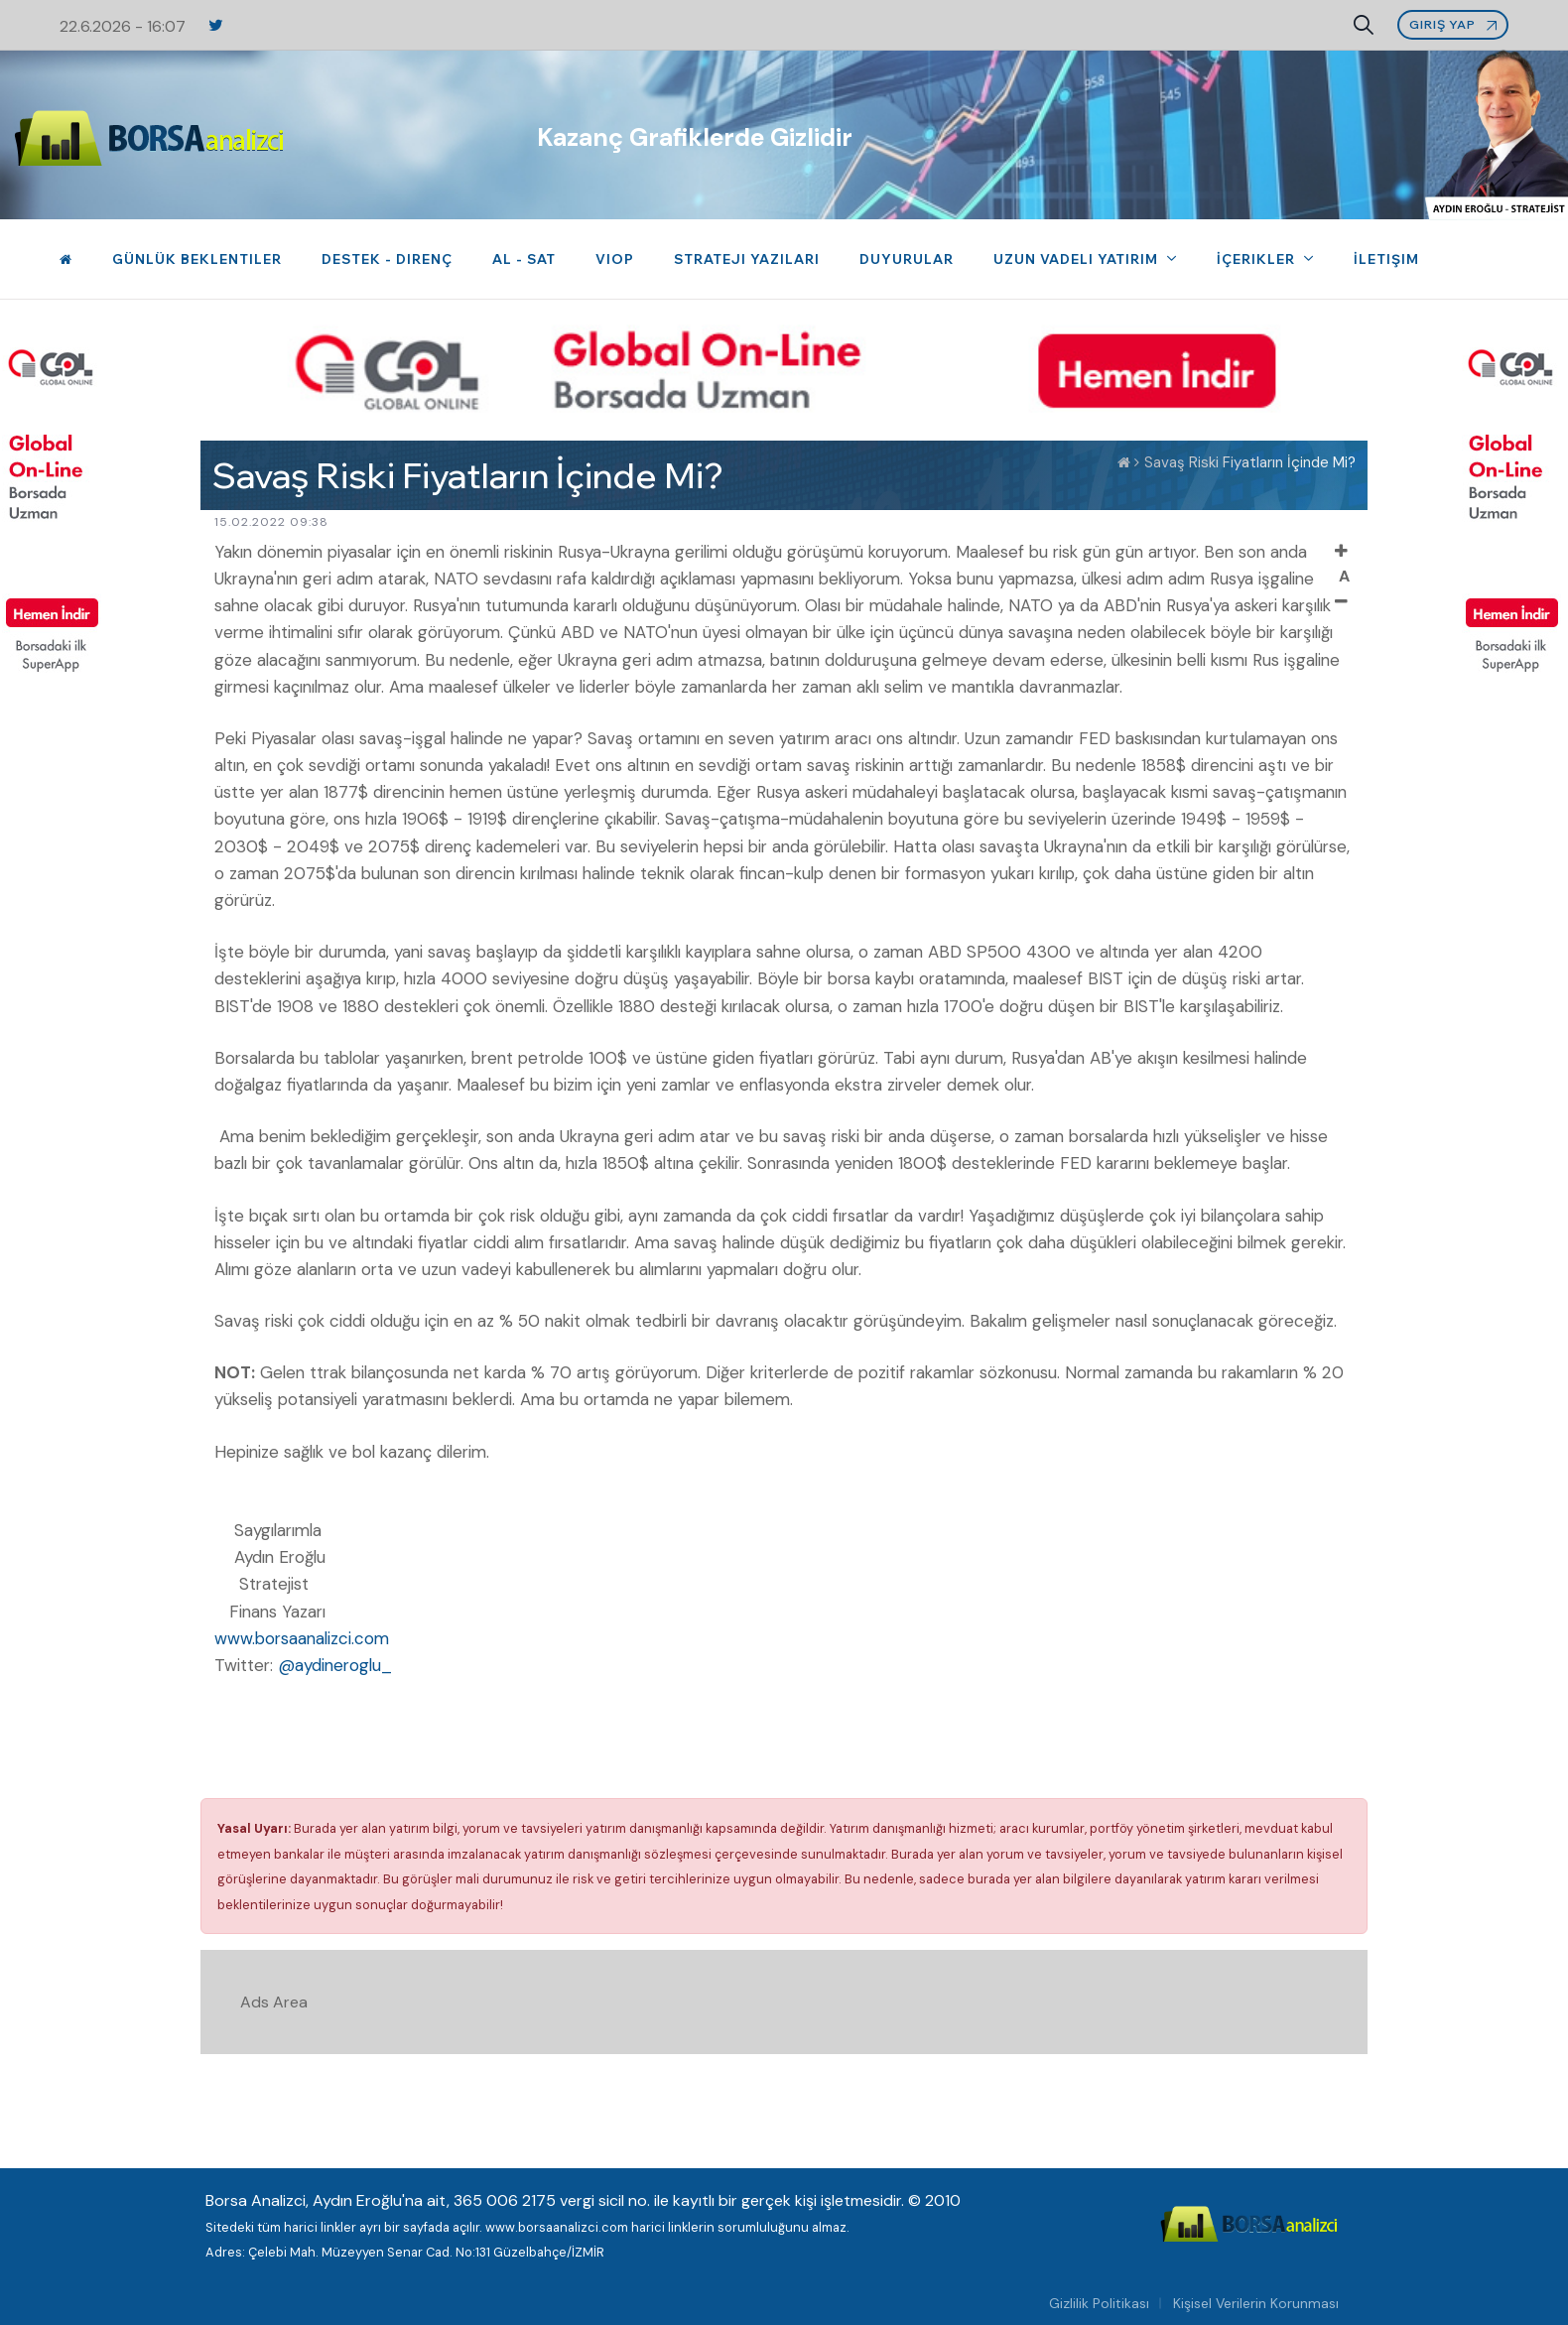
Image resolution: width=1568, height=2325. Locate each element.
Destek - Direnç (387, 259)
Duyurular (906, 259)
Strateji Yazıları (747, 259)
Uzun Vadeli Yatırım (1077, 259)
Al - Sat (524, 259)
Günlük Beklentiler (197, 259)
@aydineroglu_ (335, 1665)
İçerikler (1258, 259)
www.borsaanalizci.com (301, 1638)
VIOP (614, 259)
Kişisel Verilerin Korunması (1256, 2303)
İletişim (1386, 259)
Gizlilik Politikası (1099, 2303)
